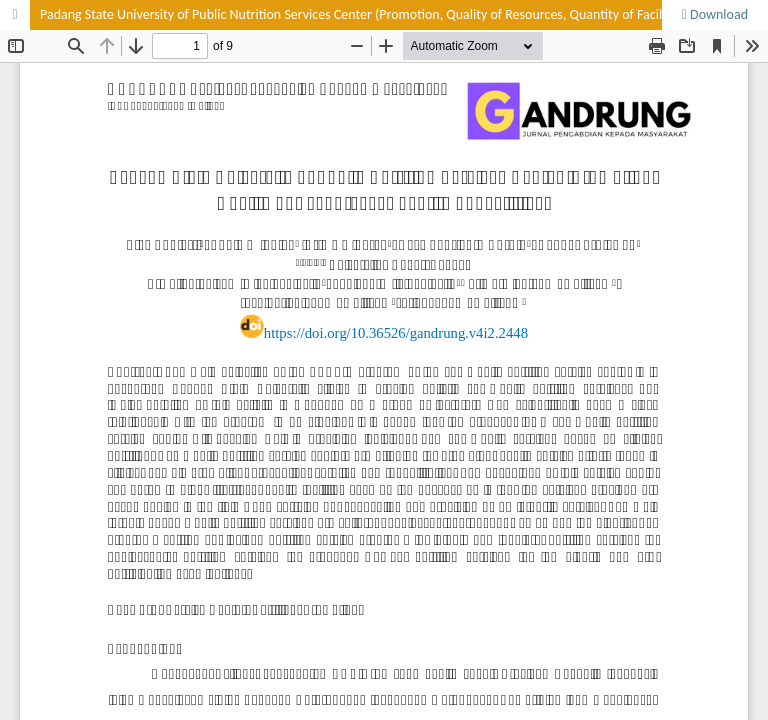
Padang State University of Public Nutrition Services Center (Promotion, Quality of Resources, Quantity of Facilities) (365, 14)
